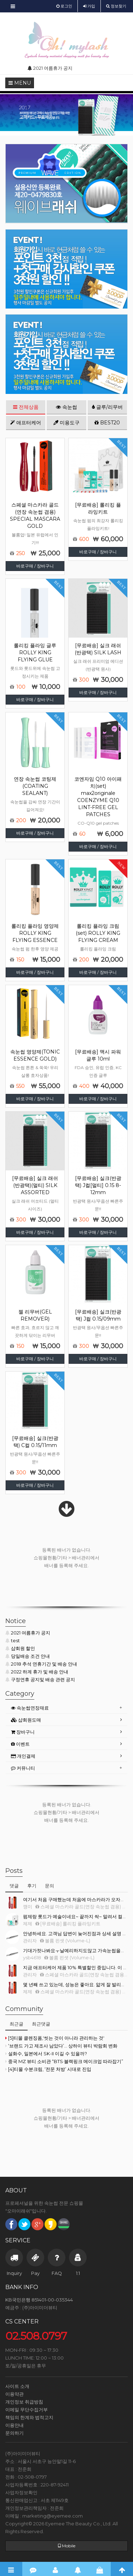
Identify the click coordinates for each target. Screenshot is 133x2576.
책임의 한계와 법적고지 (29, 2417)
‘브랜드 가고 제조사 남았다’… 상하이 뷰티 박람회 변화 (61, 2046)
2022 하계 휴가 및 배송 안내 (36, 1671)
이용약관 (14, 2394)
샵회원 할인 (20, 1648)
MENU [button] (19, 83)
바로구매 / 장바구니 (35, 566)
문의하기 (14, 2433)
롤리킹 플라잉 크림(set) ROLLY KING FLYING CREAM (98, 933)
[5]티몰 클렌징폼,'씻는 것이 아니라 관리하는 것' (54, 2038)
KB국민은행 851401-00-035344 (39, 2300)
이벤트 (20, 1744)
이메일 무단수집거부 (26, 2409)
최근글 (16, 2024)
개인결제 (23, 1756)
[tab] (66, 1708)
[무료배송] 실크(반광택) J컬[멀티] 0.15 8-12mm (98, 1185)
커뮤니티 (23, 1768)
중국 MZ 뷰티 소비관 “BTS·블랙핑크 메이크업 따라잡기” (64, 2061)
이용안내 (14, 2425)
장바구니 (23, 1732)
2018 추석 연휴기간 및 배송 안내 (41, 1664)
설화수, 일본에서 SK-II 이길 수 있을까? (46, 2053)
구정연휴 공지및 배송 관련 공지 (40, 1679)
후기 (31, 1885)
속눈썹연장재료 (30, 1708)
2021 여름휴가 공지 (27, 1633)
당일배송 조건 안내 (27, 1656)
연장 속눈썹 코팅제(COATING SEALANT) (35, 786)
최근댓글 (41, 2024)
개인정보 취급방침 (24, 2402)
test (12, 1640)
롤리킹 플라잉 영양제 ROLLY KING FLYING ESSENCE (35, 933)
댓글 (14, 1885)
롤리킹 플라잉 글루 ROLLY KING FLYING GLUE (35, 652)
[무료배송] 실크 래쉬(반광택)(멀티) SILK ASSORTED (35, 1185)
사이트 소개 (17, 2386)
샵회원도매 (26, 1720)
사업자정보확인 (21, 2492)
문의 (49, 1885)
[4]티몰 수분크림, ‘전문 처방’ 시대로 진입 (48, 2069)
